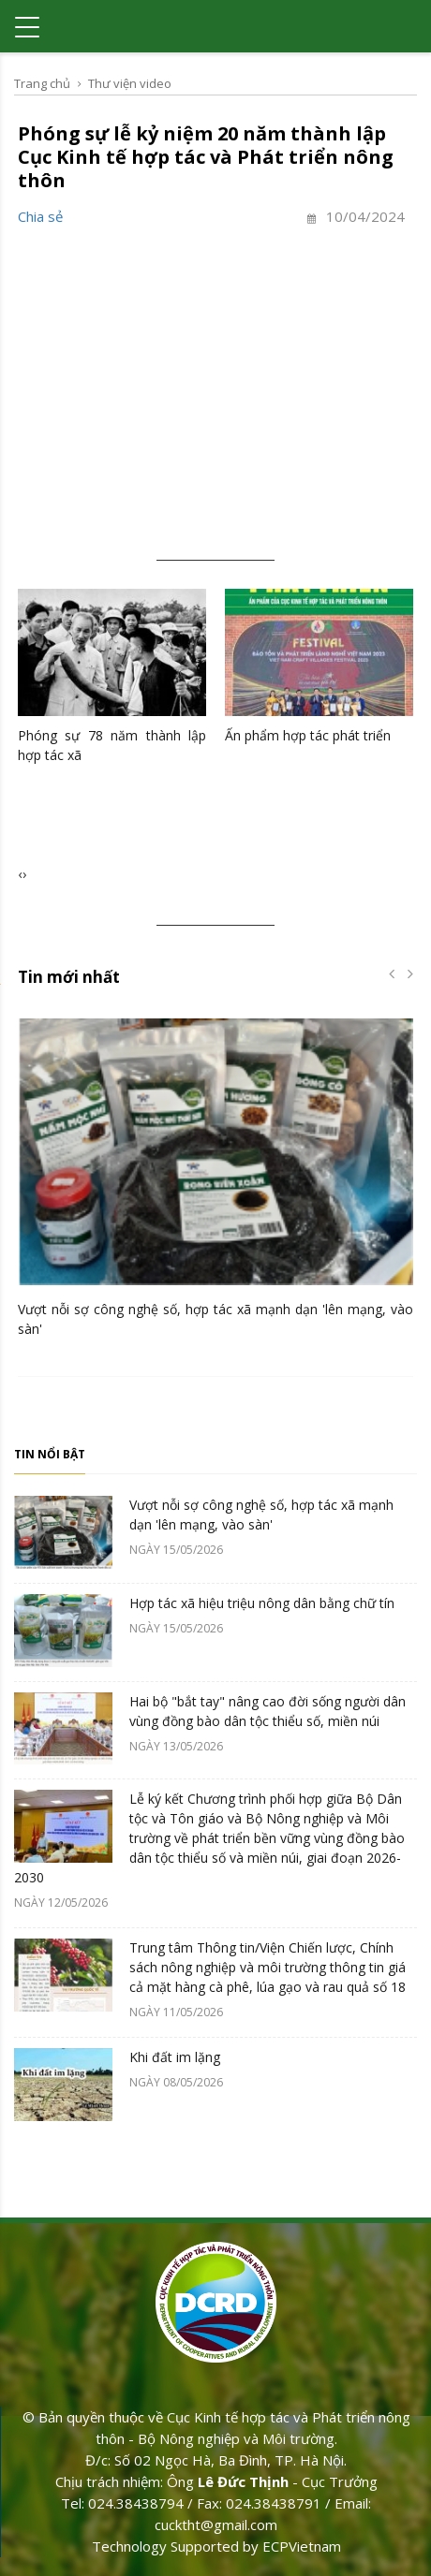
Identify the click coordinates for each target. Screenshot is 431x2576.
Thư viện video (129, 83)
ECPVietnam (301, 2546)
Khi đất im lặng (174, 2057)
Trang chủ (42, 83)
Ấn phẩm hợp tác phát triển (308, 735)
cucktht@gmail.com (216, 2524)
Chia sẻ (40, 216)
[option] (215, 1182)
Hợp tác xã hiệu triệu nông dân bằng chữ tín (261, 1603)
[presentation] (20, 874)
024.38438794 (136, 2503)
